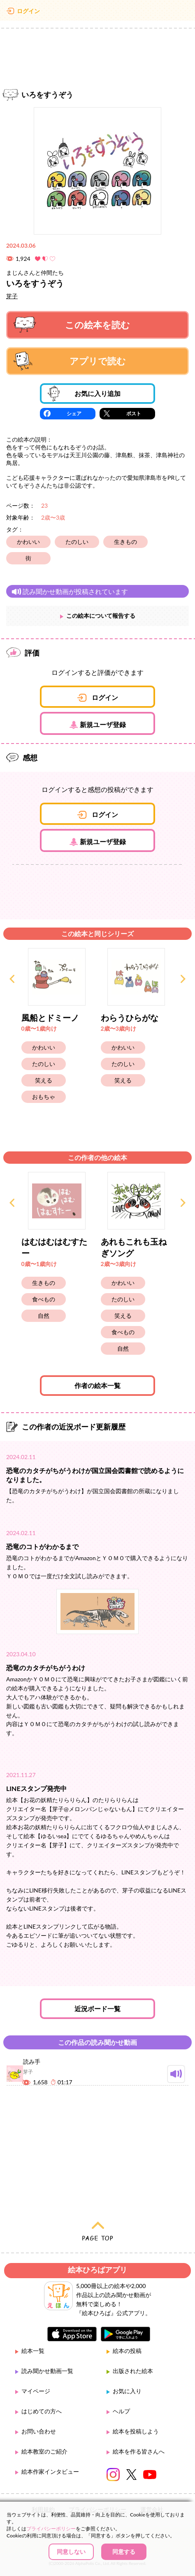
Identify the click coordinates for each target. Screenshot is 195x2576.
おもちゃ (43, 1096)
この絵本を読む (72, 325)
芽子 (12, 295)
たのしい (76, 541)
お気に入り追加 (84, 393)
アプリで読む (70, 361)
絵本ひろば (97, 12)
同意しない (71, 2551)
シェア (74, 413)
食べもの (43, 1299)
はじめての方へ (41, 2411)
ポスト (133, 413)
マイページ (35, 2390)
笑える (43, 1080)
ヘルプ (121, 2411)
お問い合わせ (38, 2431)
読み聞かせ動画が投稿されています (69, 591)
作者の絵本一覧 (97, 1385)
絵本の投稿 (127, 2350)
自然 (43, 1315)
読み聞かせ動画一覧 (47, 2370)
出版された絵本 (133, 2370)
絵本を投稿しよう (136, 2431)
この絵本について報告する (100, 615)
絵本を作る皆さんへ (139, 2451)
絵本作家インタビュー (50, 2471)
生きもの (125, 541)
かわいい (28, 541)
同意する (123, 2551)
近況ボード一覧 (97, 2008)
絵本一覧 (32, 2350)
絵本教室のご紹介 (44, 2451)
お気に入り (127, 2390)
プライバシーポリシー (51, 2528)
